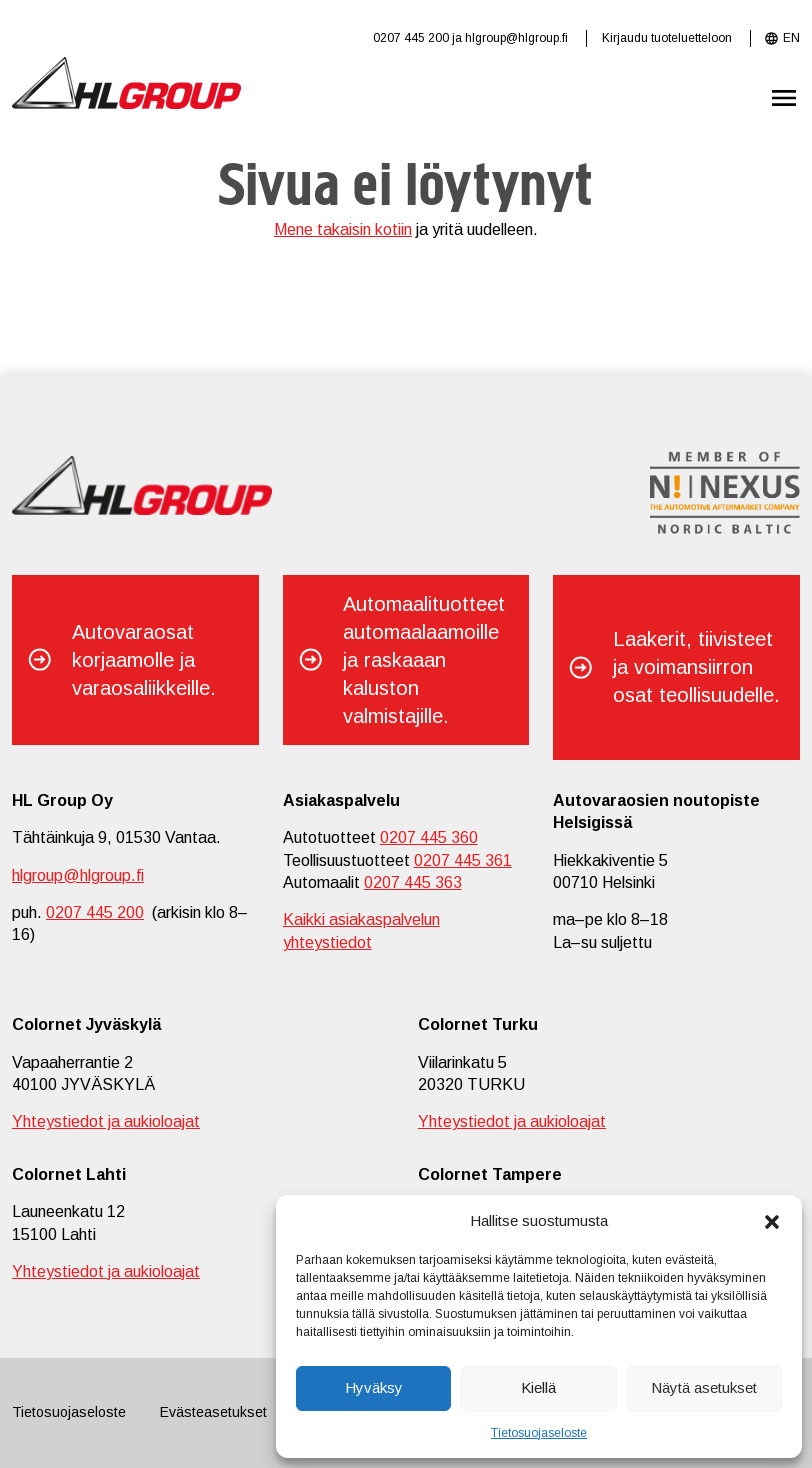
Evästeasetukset (213, 1412)
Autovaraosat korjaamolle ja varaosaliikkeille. (144, 660)
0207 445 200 (411, 38)
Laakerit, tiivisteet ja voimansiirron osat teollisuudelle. (696, 667)
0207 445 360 (429, 837)
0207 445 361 (463, 860)
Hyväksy (374, 1387)
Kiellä (538, 1387)
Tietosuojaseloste (539, 1433)
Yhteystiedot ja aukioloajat (106, 1121)
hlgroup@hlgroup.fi (516, 38)
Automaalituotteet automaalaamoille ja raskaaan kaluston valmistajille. (424, 660)
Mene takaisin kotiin (343, 229)
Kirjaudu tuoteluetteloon (667, 38)
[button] (772, 1220)
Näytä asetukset (704, 1387)
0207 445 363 (413, 882)
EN (791, 38)
